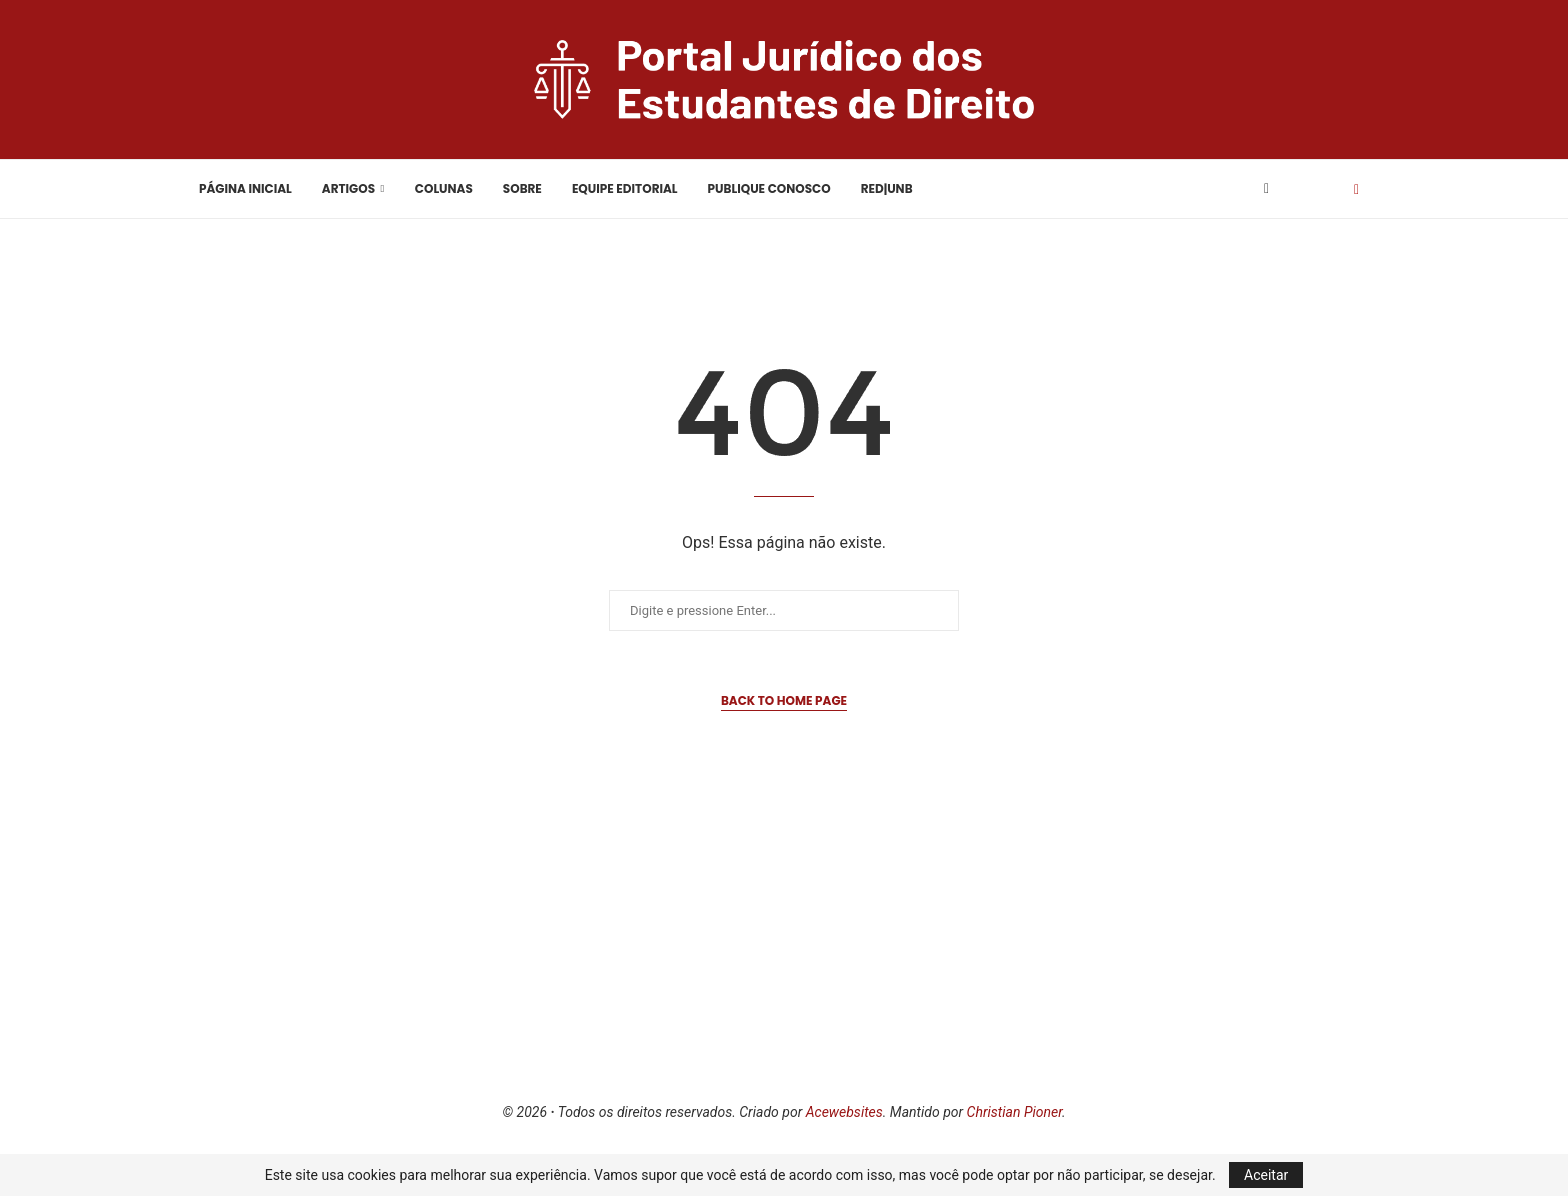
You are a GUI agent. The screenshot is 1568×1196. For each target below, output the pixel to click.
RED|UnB (887, 188)
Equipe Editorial (625, 188)
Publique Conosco (769, 188)
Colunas (444, 188)
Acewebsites (844, 1112)
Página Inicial (245, 188)
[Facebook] (1266, 189)
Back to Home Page (784, 700)
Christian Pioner (1014, 1112)
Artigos (348, 188)
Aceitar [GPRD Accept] (1266, 1175)
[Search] (1322, 189)
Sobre (522, 188)
